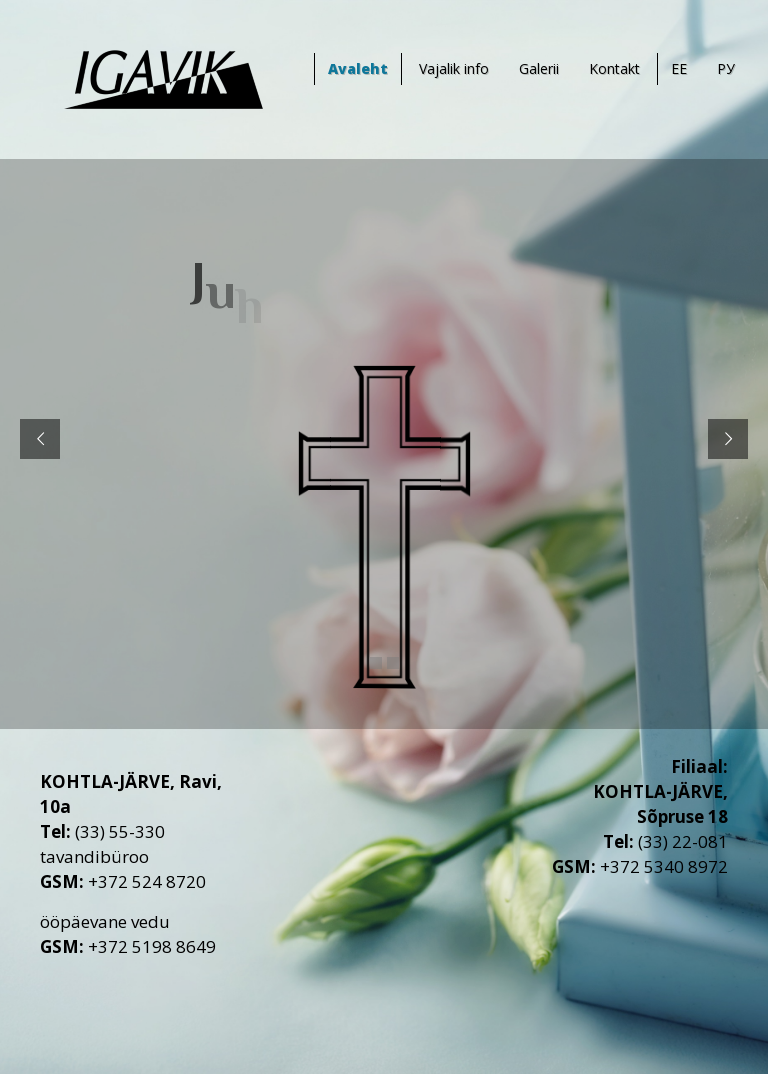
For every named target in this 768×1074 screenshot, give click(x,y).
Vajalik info (454, 68)
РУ (726, 68)
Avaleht (358, 68)
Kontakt (614, 68)
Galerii (539, 68)
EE (679, 68)
